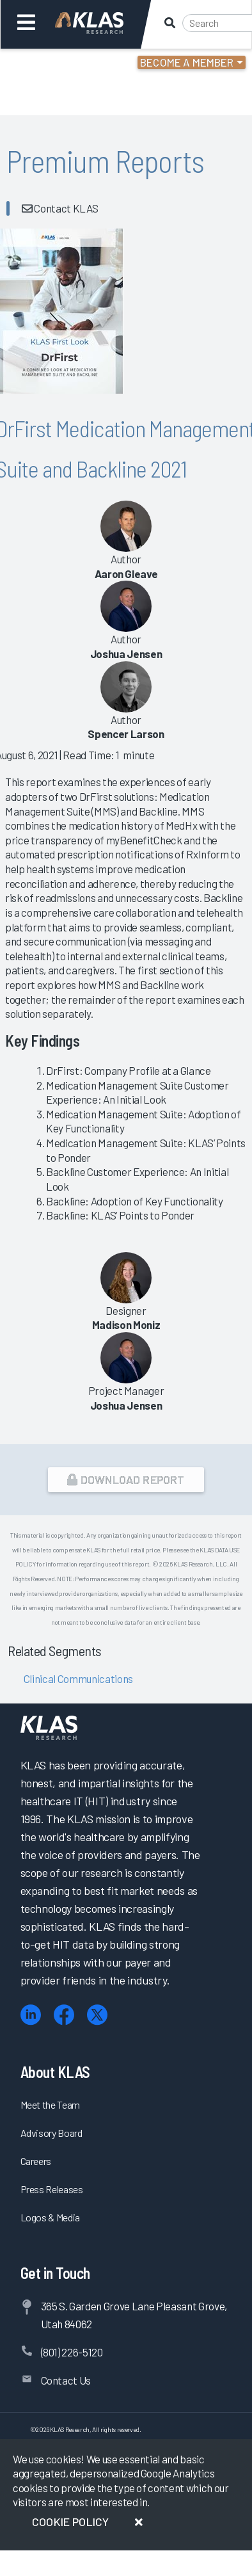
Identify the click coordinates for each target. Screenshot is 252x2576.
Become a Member (187, 62)
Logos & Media (50, 2217)
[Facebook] (64, 2014)
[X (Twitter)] (97, 2014)
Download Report (125, 1479)
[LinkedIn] (30, 2014)
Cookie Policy (70, 2522)
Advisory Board (51, 2133)
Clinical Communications (77, 1678)
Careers (36, 2161)
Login (64, 64)
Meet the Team (50, 2104)
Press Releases (51, 2189)
